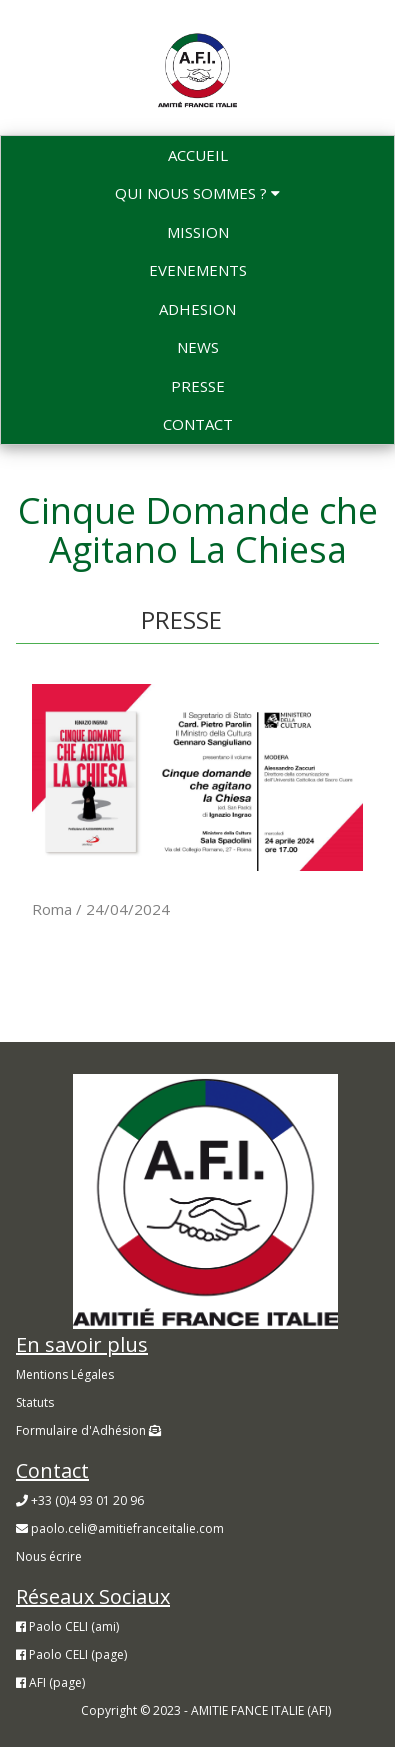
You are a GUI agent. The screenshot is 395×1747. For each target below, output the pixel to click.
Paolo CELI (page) (71, 1654)
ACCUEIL (198, 155)
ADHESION (197, 309)
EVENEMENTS (198, 270)
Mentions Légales (65, 1374)
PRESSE (198, 386)
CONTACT (198, 424)
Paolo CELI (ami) (67, 1626)
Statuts (35, 1402)
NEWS (198, 347)
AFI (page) (50, 1682)
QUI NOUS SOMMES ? (197, 193)
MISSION (198, 232)
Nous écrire (49, 1556)
